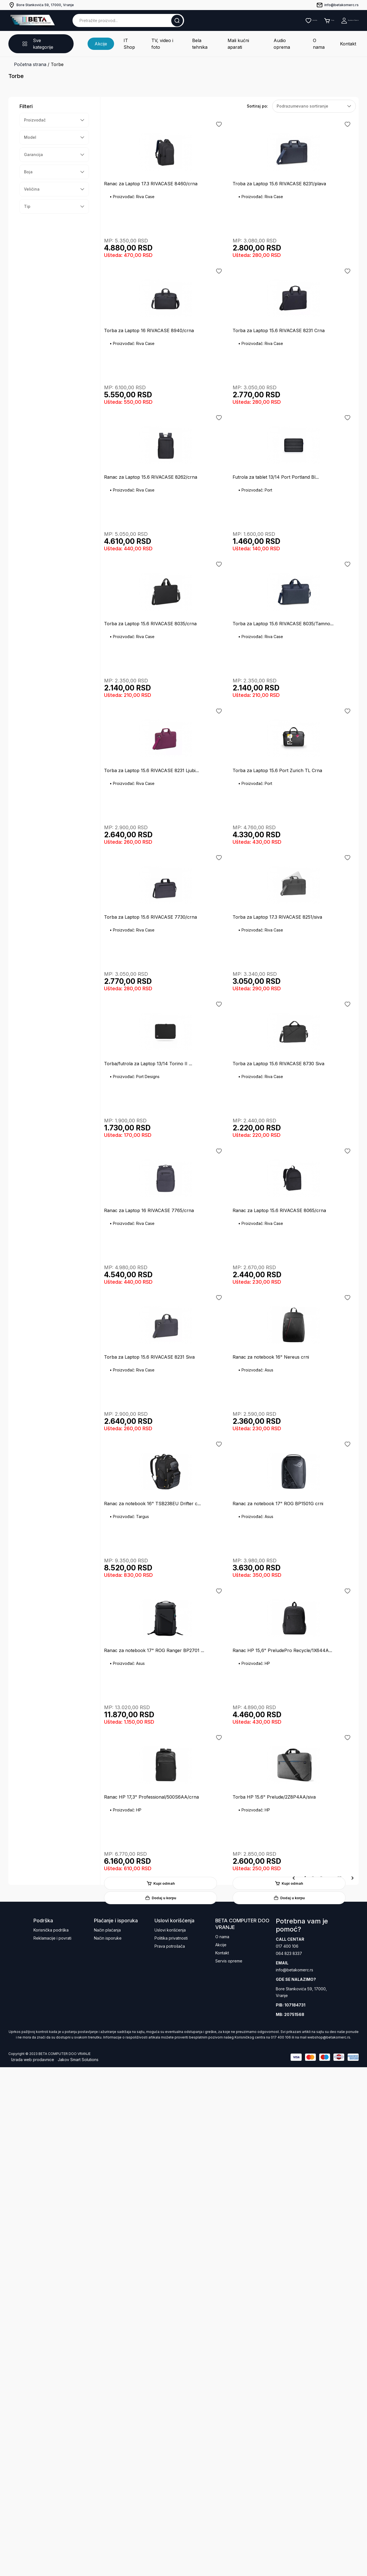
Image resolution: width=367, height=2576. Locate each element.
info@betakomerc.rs (294, 2478)
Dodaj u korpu (165, 277)
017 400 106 (287, 2453)
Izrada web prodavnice (32, 2568)
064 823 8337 (289, 2461)
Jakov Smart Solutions (78, 2568)
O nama (310, 39)
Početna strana (30, 56)
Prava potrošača (169, 2453)
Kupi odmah (165, 262)
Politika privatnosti (171, 2445)
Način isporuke (108, 2445)
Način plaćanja (107, 2436)
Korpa (287, 19)
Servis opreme (228, 2467)
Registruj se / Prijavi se (332, 19)
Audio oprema (280, 39)
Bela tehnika (201, 39)
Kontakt (333, 39)
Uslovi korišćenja (170, 2436)
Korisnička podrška (51, 2436)
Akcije (104, 39)
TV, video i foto (165, 39)
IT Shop (133, 39)
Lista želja (256, 19)
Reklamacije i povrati (52, 2445)
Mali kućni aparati (239, 39)
